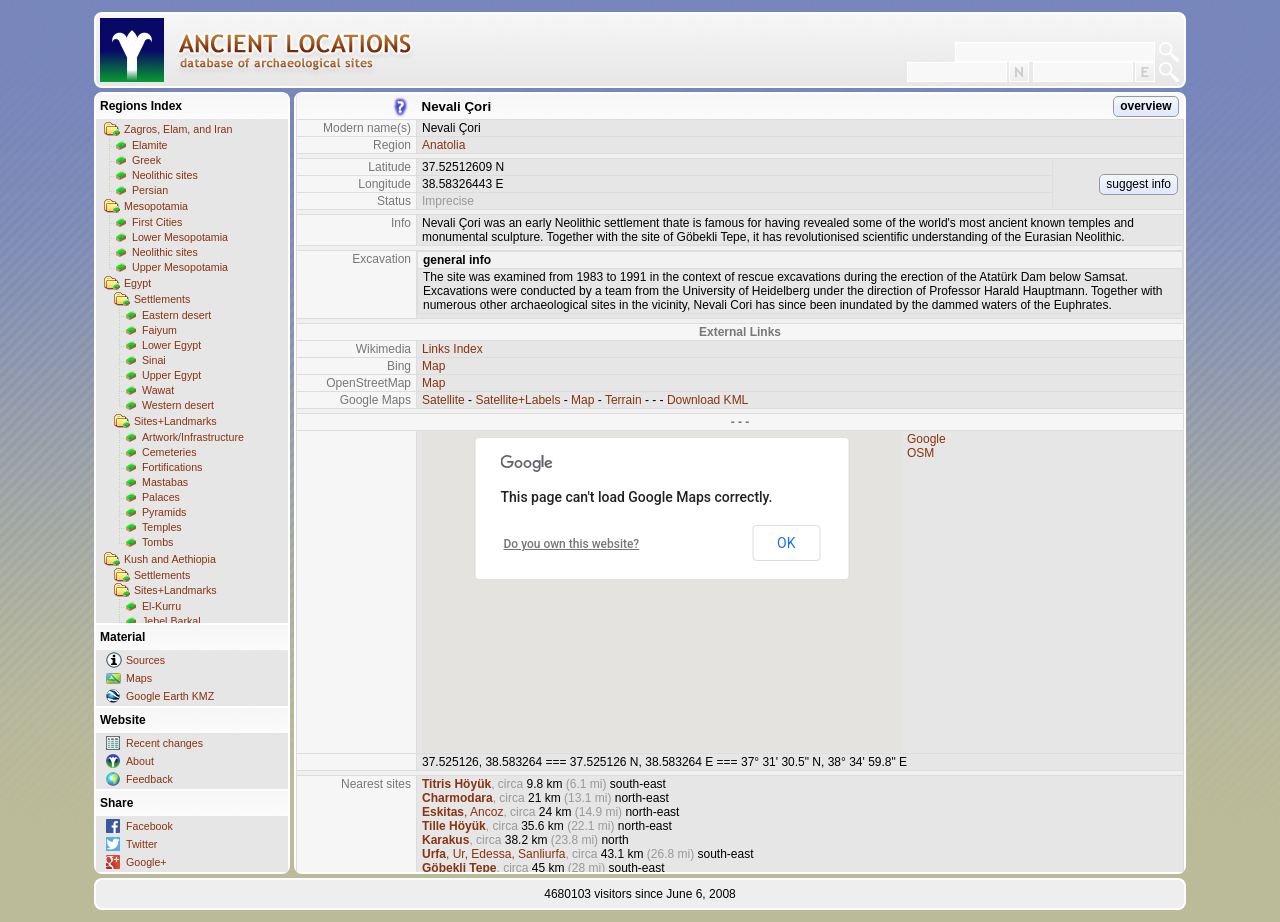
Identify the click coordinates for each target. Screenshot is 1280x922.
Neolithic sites (165, 175)
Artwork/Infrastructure (193, 437)
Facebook (149, 826)
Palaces (161, 497)
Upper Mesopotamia (180, 267)
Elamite (150, 145)
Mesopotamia (156, 206)
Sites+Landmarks (175, 421)
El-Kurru (161, 606)
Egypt (137, 283)
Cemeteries (169, 452)
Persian (150, 190)
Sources (145, 660)
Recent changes (164, 743)
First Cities (157, 222)
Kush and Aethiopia (170, 559)
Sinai (154, 360)
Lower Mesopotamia (180, 237)
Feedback (149, 779)
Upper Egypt (171, 375)
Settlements (162, 299)
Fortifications (172, 467)
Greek (146, 160)
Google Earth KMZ (170, 696)
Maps (139, 678)
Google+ (146, 862)
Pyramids (164, 512)
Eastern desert (176, 315)
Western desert (178, 405)
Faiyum (159, 330)
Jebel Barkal (171, 621)
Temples (162, 527)
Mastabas (165, 482)
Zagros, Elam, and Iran (178, 129)
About (140, 761)
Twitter (141, 844)
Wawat (158, 390)
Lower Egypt (171, 345)
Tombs (157, 542)
